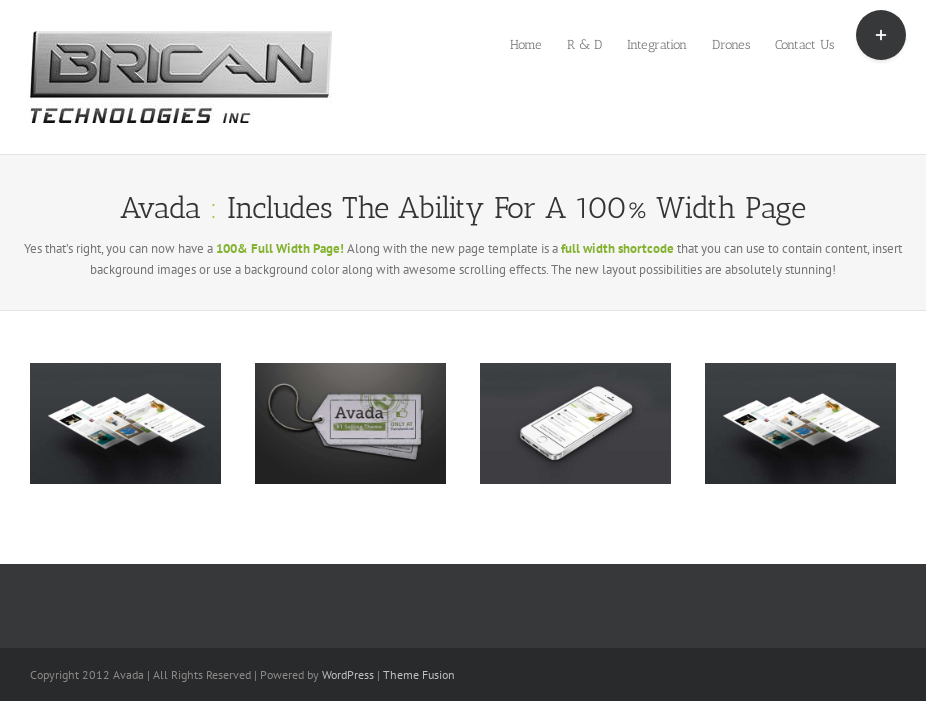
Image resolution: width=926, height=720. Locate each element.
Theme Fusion (419, 674)
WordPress (348, 674)
